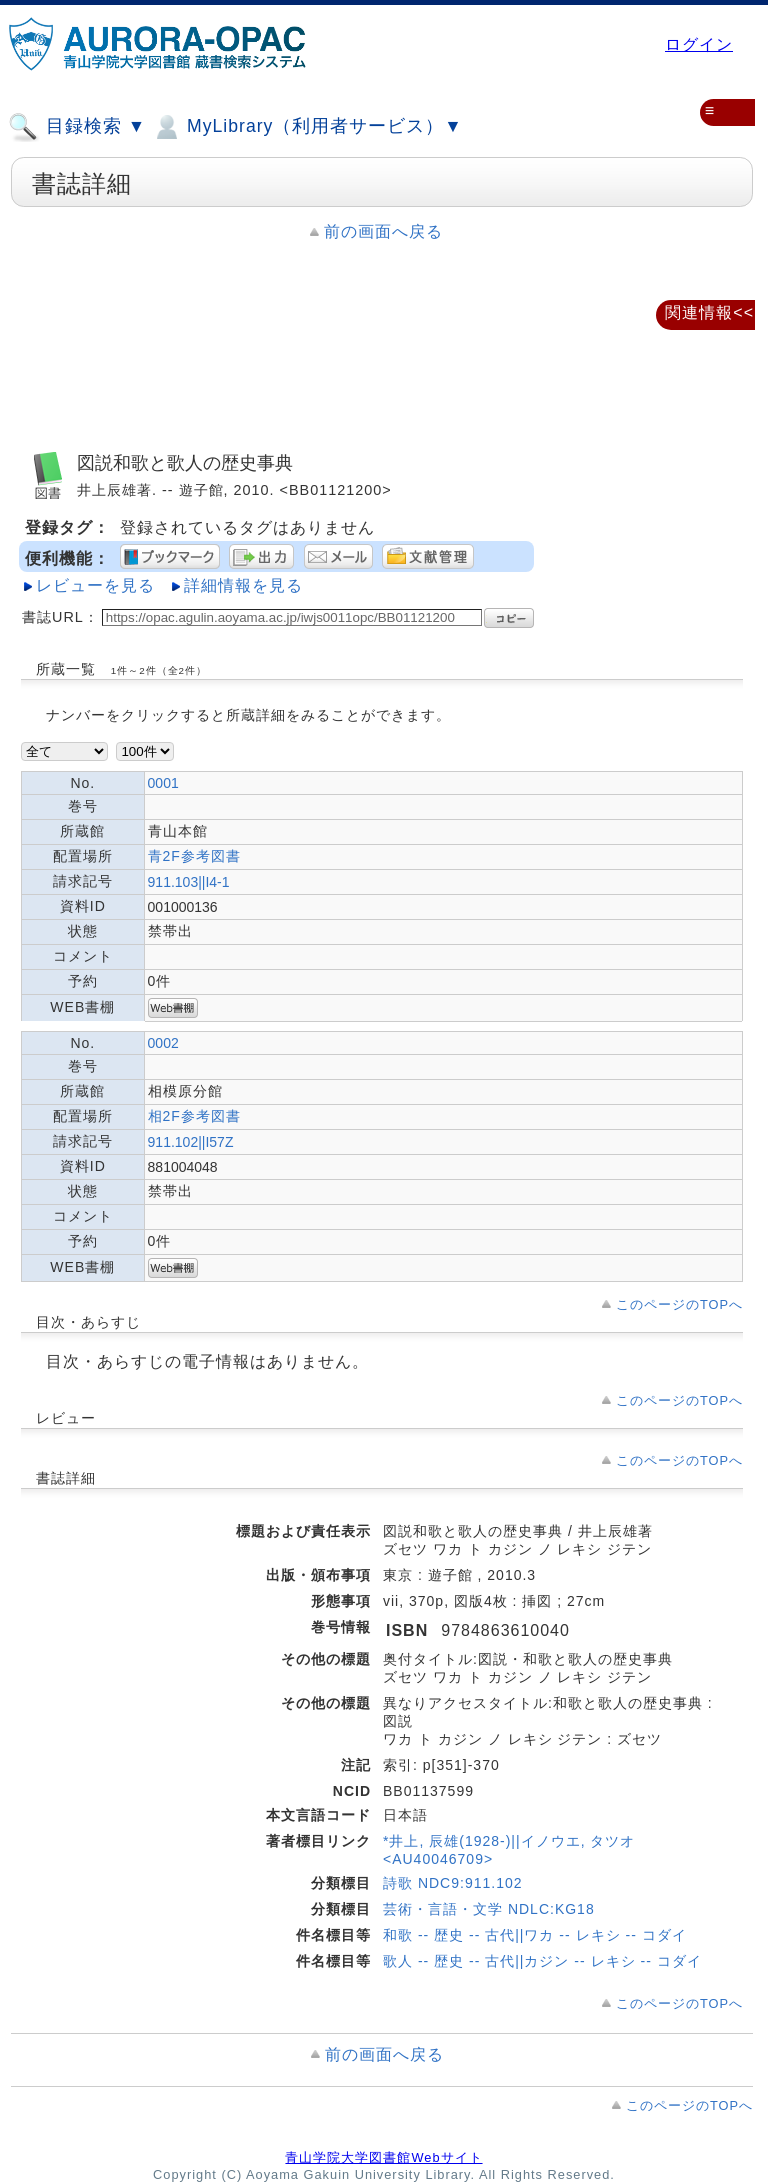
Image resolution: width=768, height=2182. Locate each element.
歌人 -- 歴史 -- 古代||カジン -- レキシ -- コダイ (542, 1961)
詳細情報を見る (243, 585)
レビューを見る (95, 585)
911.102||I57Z (191, 1142)
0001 (163, 783)
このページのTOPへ (679, 1304)
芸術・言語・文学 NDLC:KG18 (489, 1909)
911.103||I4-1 (189, 882)
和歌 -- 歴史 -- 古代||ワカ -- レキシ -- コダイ (535, 1935)
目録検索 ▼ (77, 127)
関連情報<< (709, 312)
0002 (163, 1043)
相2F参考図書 (194, 1116)
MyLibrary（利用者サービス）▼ (307, 127)
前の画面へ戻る (383, 231)
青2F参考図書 (194, 856)
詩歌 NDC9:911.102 (453, 1883)
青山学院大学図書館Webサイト (383, 2157)
